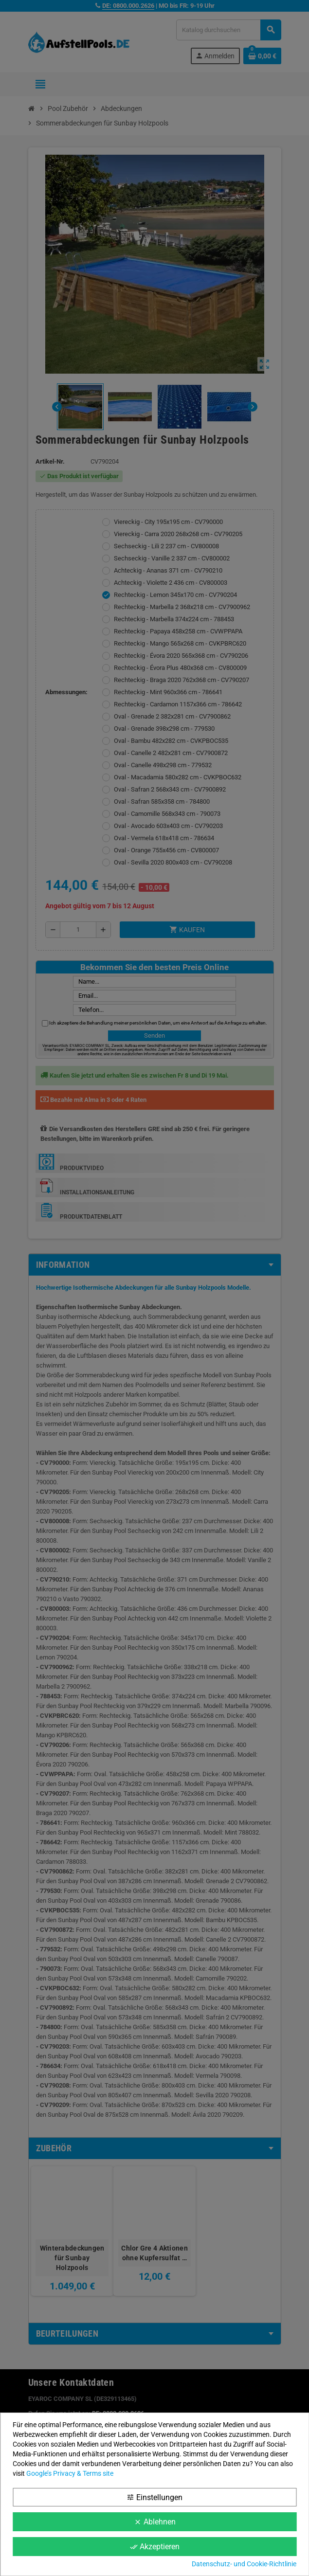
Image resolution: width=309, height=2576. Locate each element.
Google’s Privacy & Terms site (69, 2473)
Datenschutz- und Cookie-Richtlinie (244, 2564)
